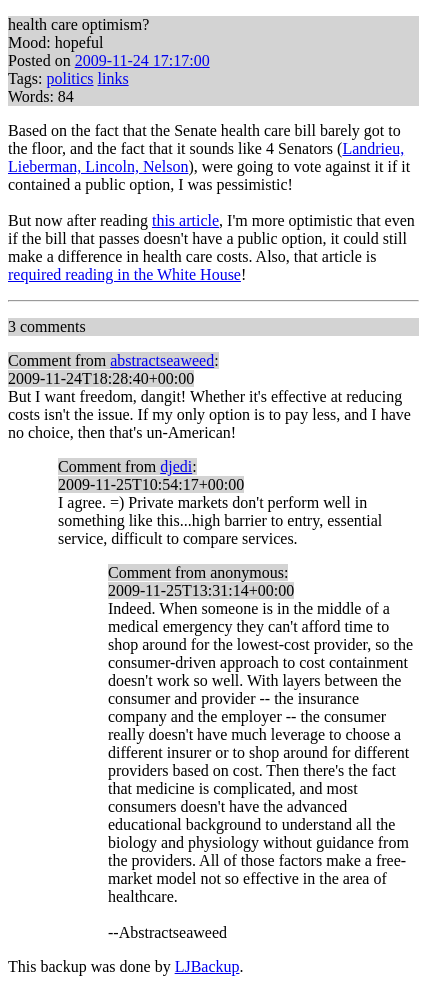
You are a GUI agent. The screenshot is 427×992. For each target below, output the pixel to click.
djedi (176, 466)
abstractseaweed (162, 360)
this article (185, 220)
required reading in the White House (124, 274)
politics (69, 78)
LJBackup (207, 966)
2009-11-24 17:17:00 (142, 60)
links (113, 78)
